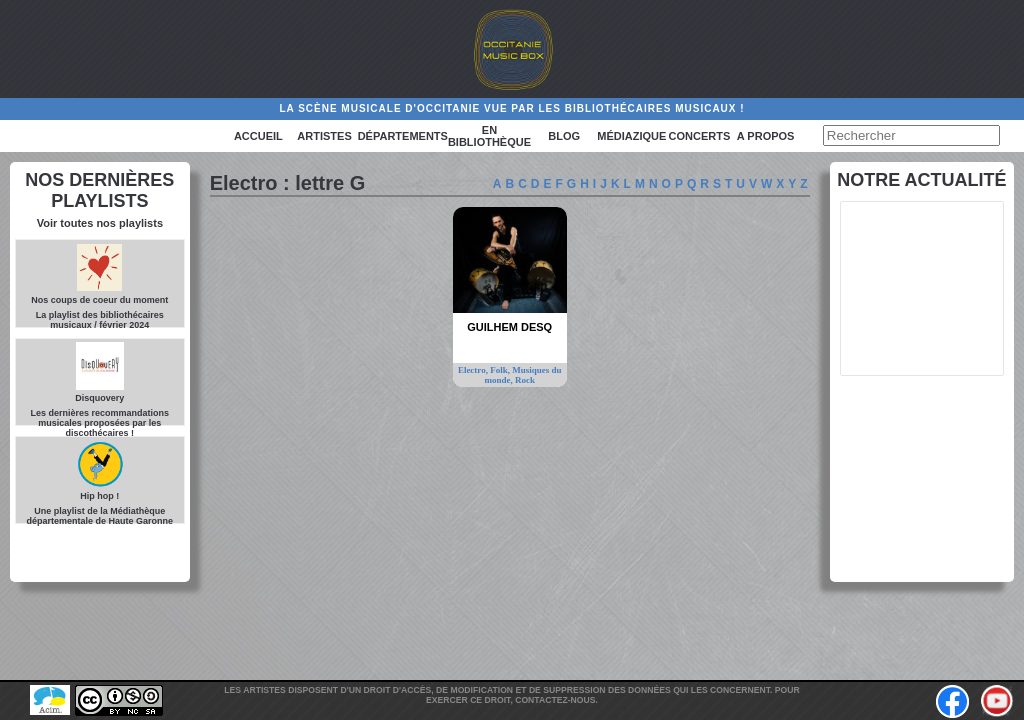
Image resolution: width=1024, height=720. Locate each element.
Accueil (258, 136)
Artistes (324, 136)
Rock (525, 380)
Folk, (501, 370)
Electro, (474, 370)
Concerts (700, 136)
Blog (564, 136)
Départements (403, 136)
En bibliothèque (489, 136)
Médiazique (631, 136)
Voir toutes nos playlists (100, 223)
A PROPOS (766, 136)
